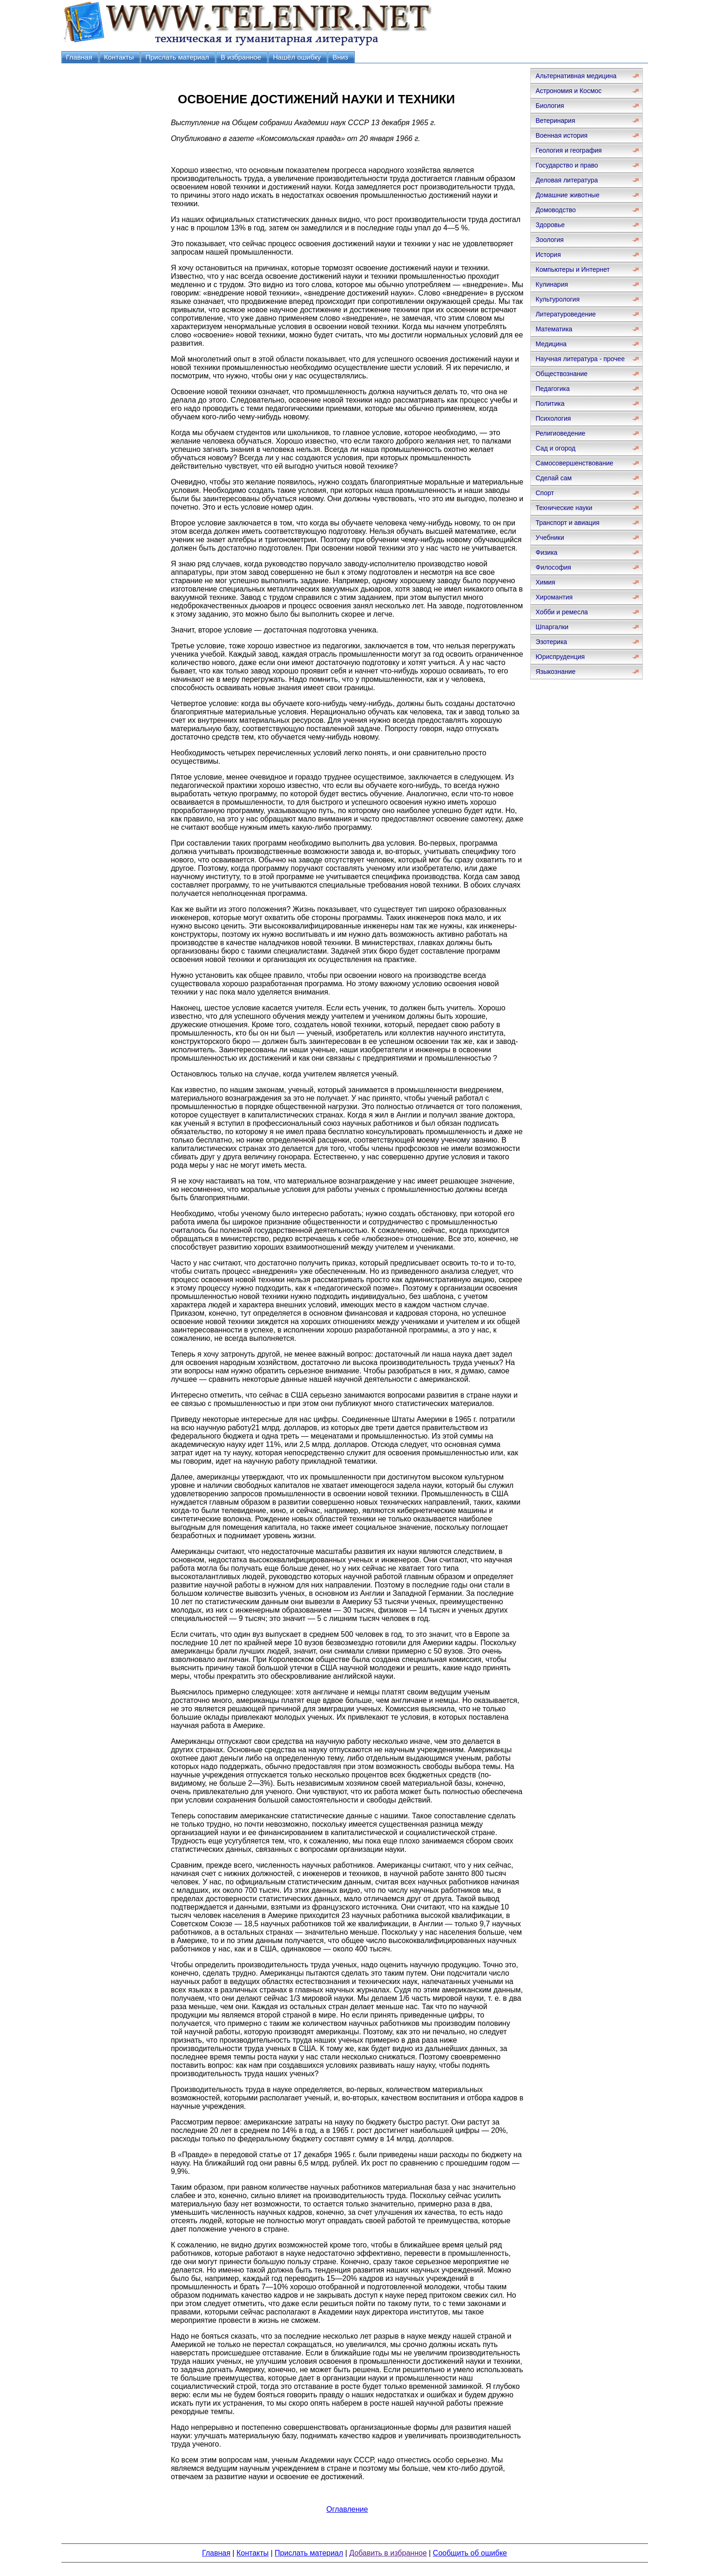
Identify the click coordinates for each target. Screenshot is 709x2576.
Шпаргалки (551, 627)
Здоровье (550, 225)
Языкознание (555, 671)
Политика (549, 403)
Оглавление (347, 2509)
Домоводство (555, 210)
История (547, 254)
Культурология (557, 299)
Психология (553, 418)
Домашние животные (567, 195)
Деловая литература (566, 180)
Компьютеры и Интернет (572, 269)
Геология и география (568, 150)
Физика (546, 552)
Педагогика (552, 388)
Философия (553, 567)
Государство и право (566, 165)
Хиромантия (554, 597)
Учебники (549, 537)
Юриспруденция (560, 656)
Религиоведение (560, 433)
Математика (553, 329)
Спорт (544, 493)
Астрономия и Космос (568, 90)
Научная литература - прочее (579, 359)
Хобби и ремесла (561, 612)
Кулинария (551, 284)
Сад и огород (555, 448)
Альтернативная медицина (575, 76)
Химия (545, 582)
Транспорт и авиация (567, 522)
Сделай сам (553, 478)
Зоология (549, 239)
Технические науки (563, 507)
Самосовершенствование (574, 463)
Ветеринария (555, 120)
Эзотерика (551, 642)
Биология (549, 105)
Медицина (551, 344)
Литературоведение (565, 314)
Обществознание (561, 373)
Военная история (561, 135)
